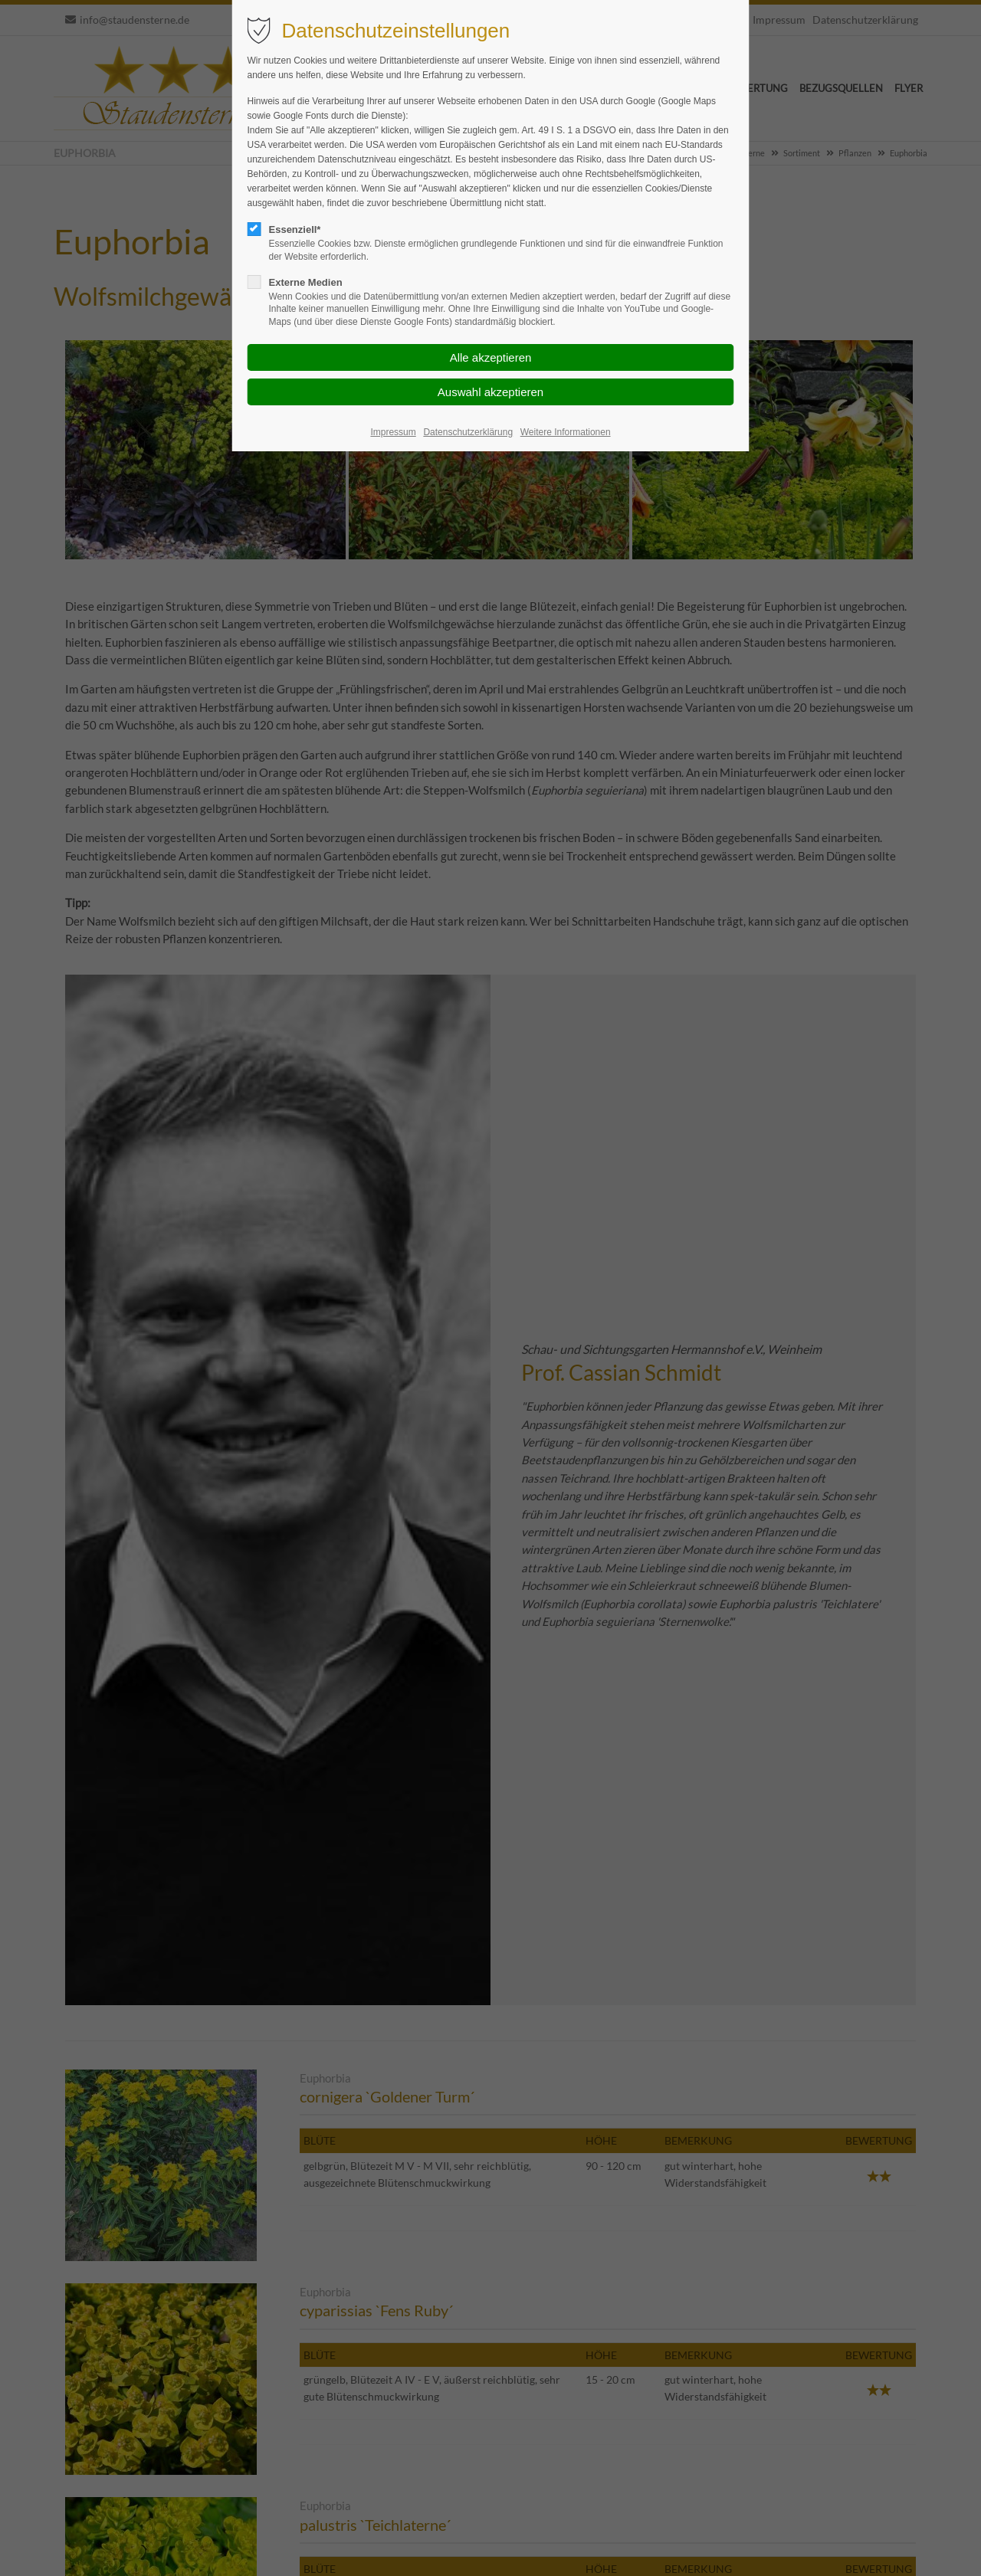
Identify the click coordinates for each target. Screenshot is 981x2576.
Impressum (392, 432)
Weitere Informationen (565, 432)
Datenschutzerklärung (468, 432)
